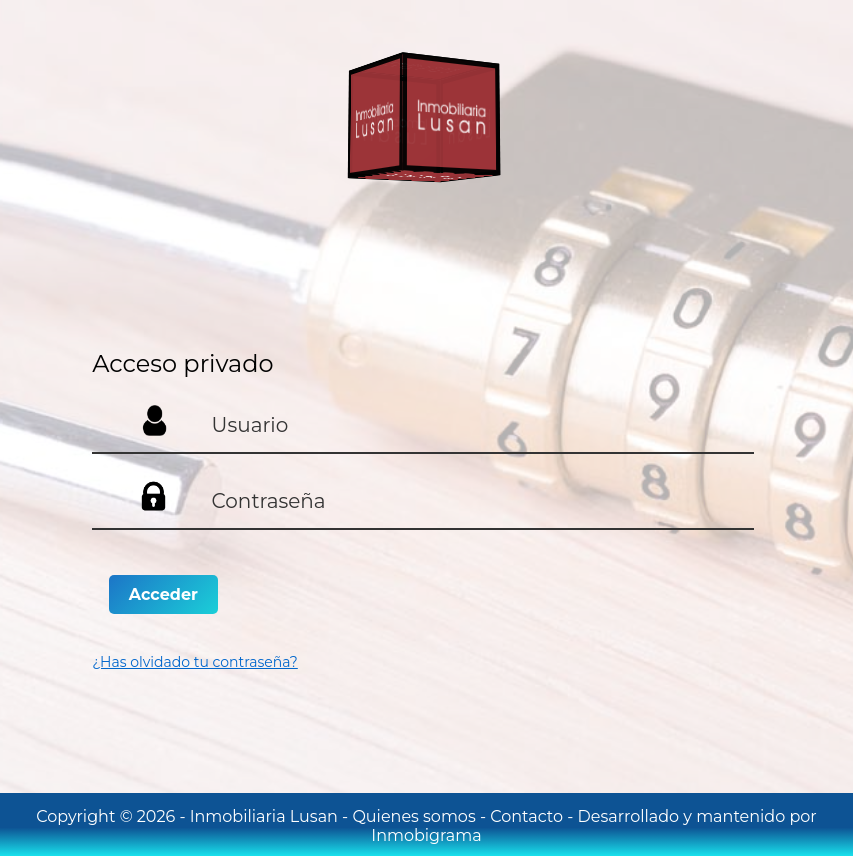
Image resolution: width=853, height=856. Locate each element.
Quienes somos (415, 816)
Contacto (528, 816)
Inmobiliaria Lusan (266, 816)
